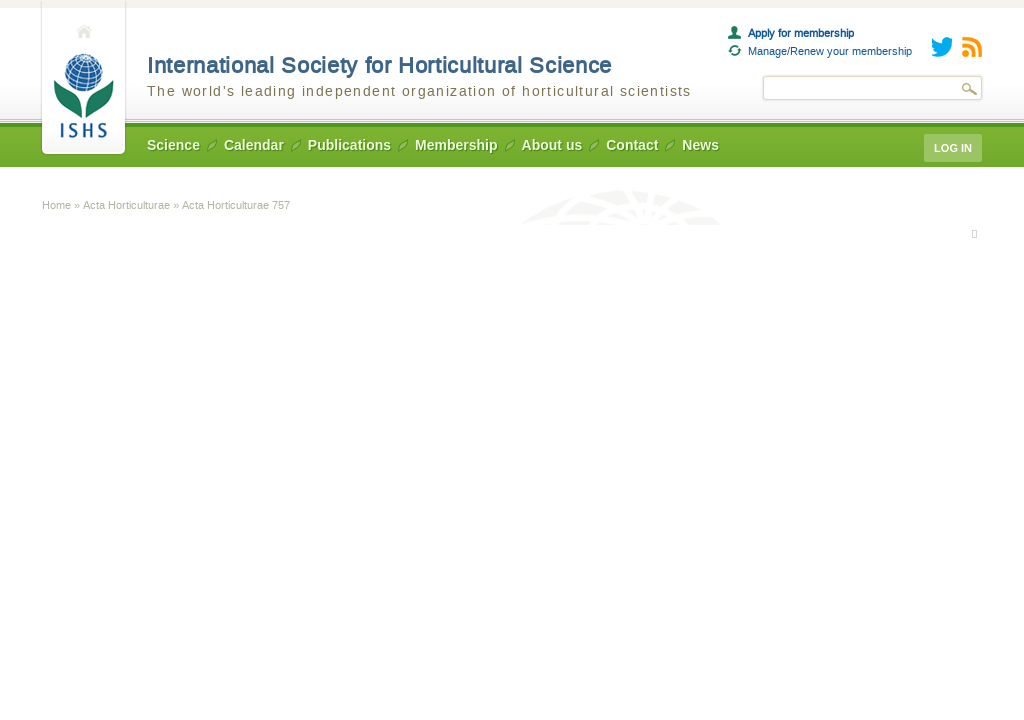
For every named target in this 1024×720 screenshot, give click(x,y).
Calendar (254, 145)
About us (552, 145)
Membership (456, 145)
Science (173, 145)
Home (83, 78)
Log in (953, 148)
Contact (632, 145)
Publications (349, 145)
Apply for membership (801, 33)
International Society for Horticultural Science (379, 65)
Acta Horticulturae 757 (236, 205)
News (700, 145)
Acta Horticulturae (126, 205)
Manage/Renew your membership (830, 51)
